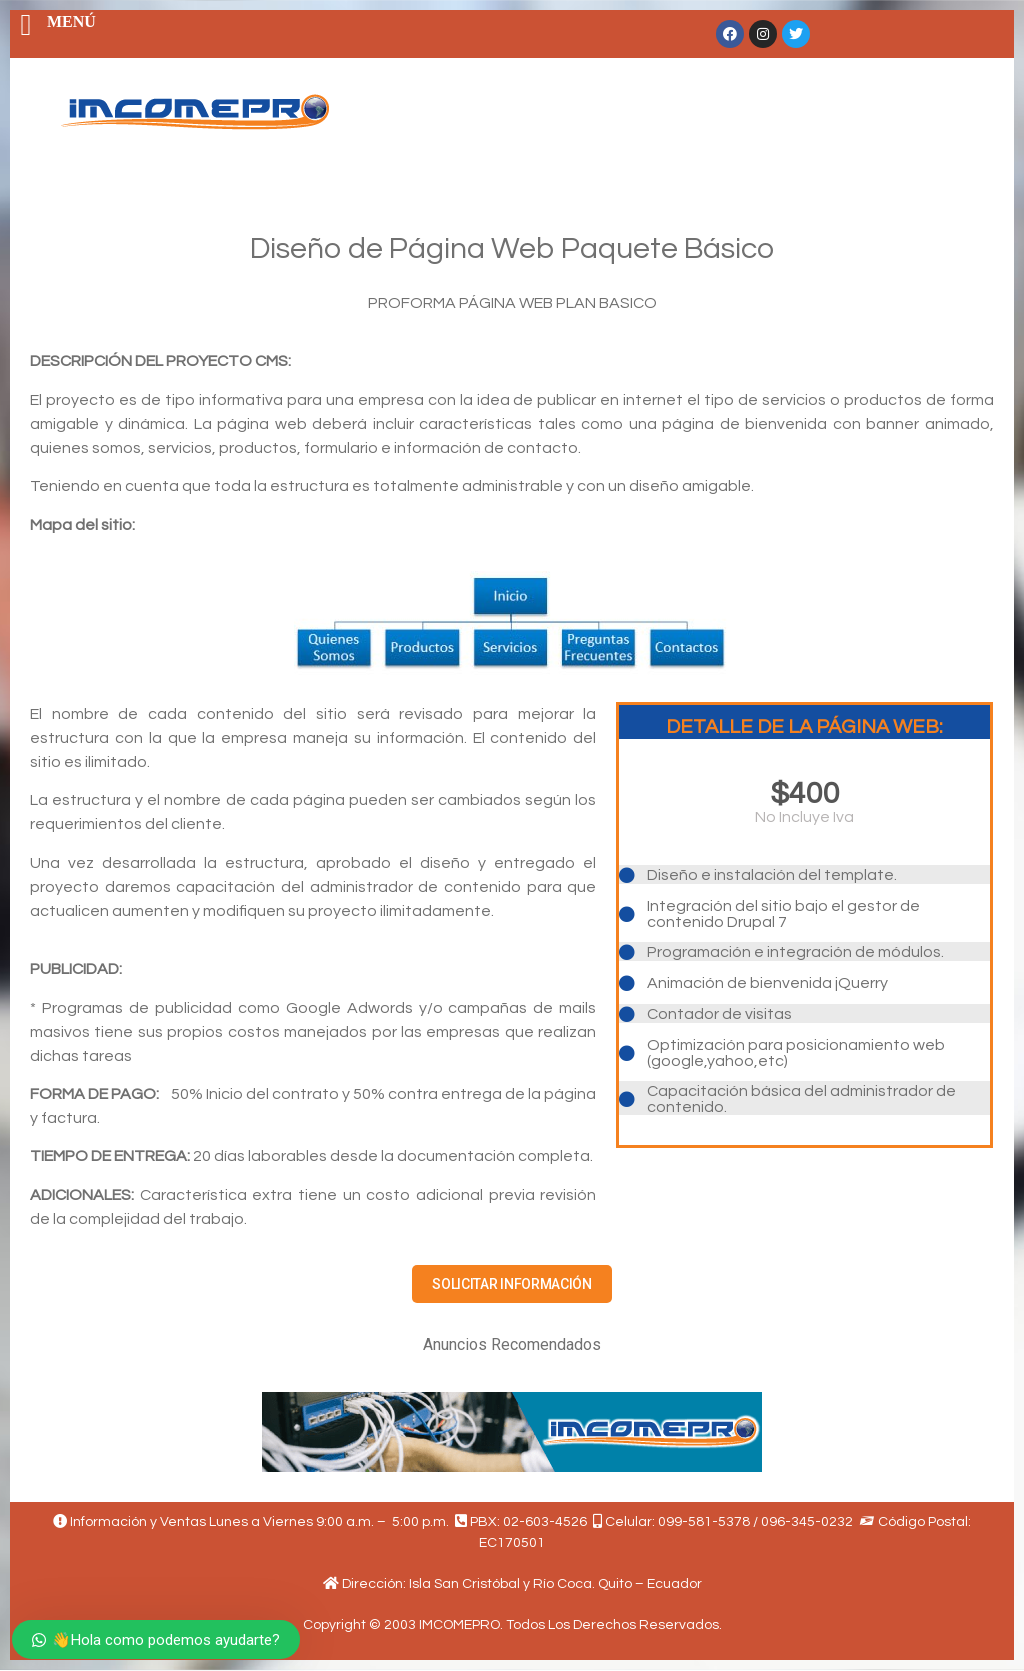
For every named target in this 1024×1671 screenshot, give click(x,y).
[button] (512, 1284)
